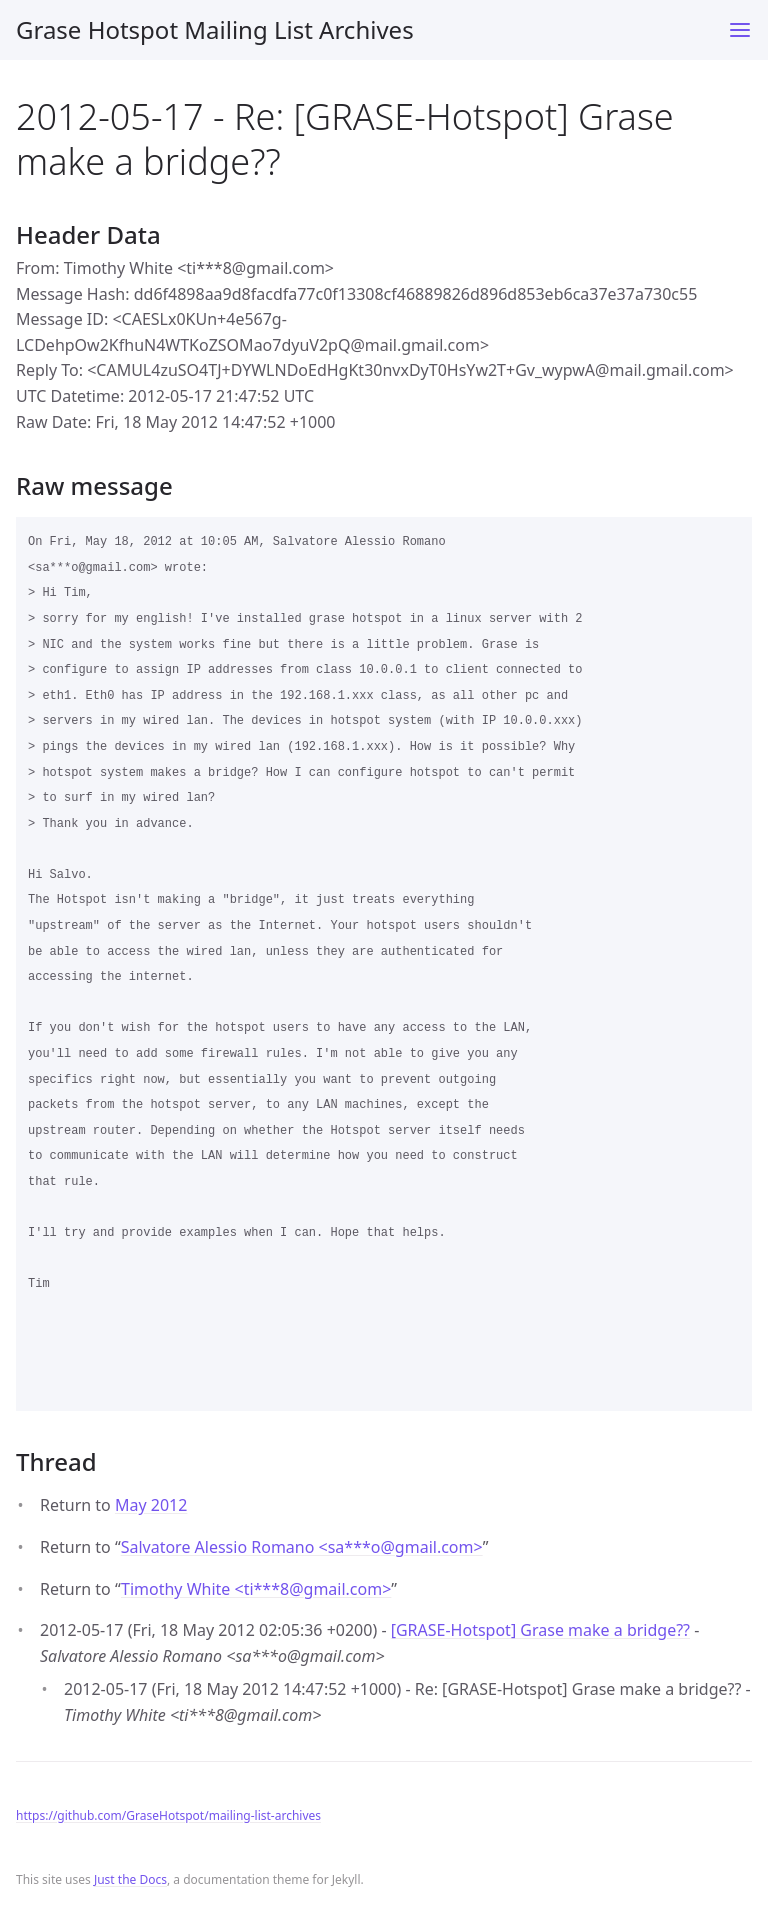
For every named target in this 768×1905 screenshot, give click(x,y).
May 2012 (151, 1505)
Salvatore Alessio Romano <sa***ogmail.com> (302, 1547)
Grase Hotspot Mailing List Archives (215, 29)
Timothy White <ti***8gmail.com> (256, 1589)
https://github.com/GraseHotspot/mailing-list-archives (168, 1815)
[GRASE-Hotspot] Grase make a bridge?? (540, 1630)
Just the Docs (130, 1879)
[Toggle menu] (740, 30)
